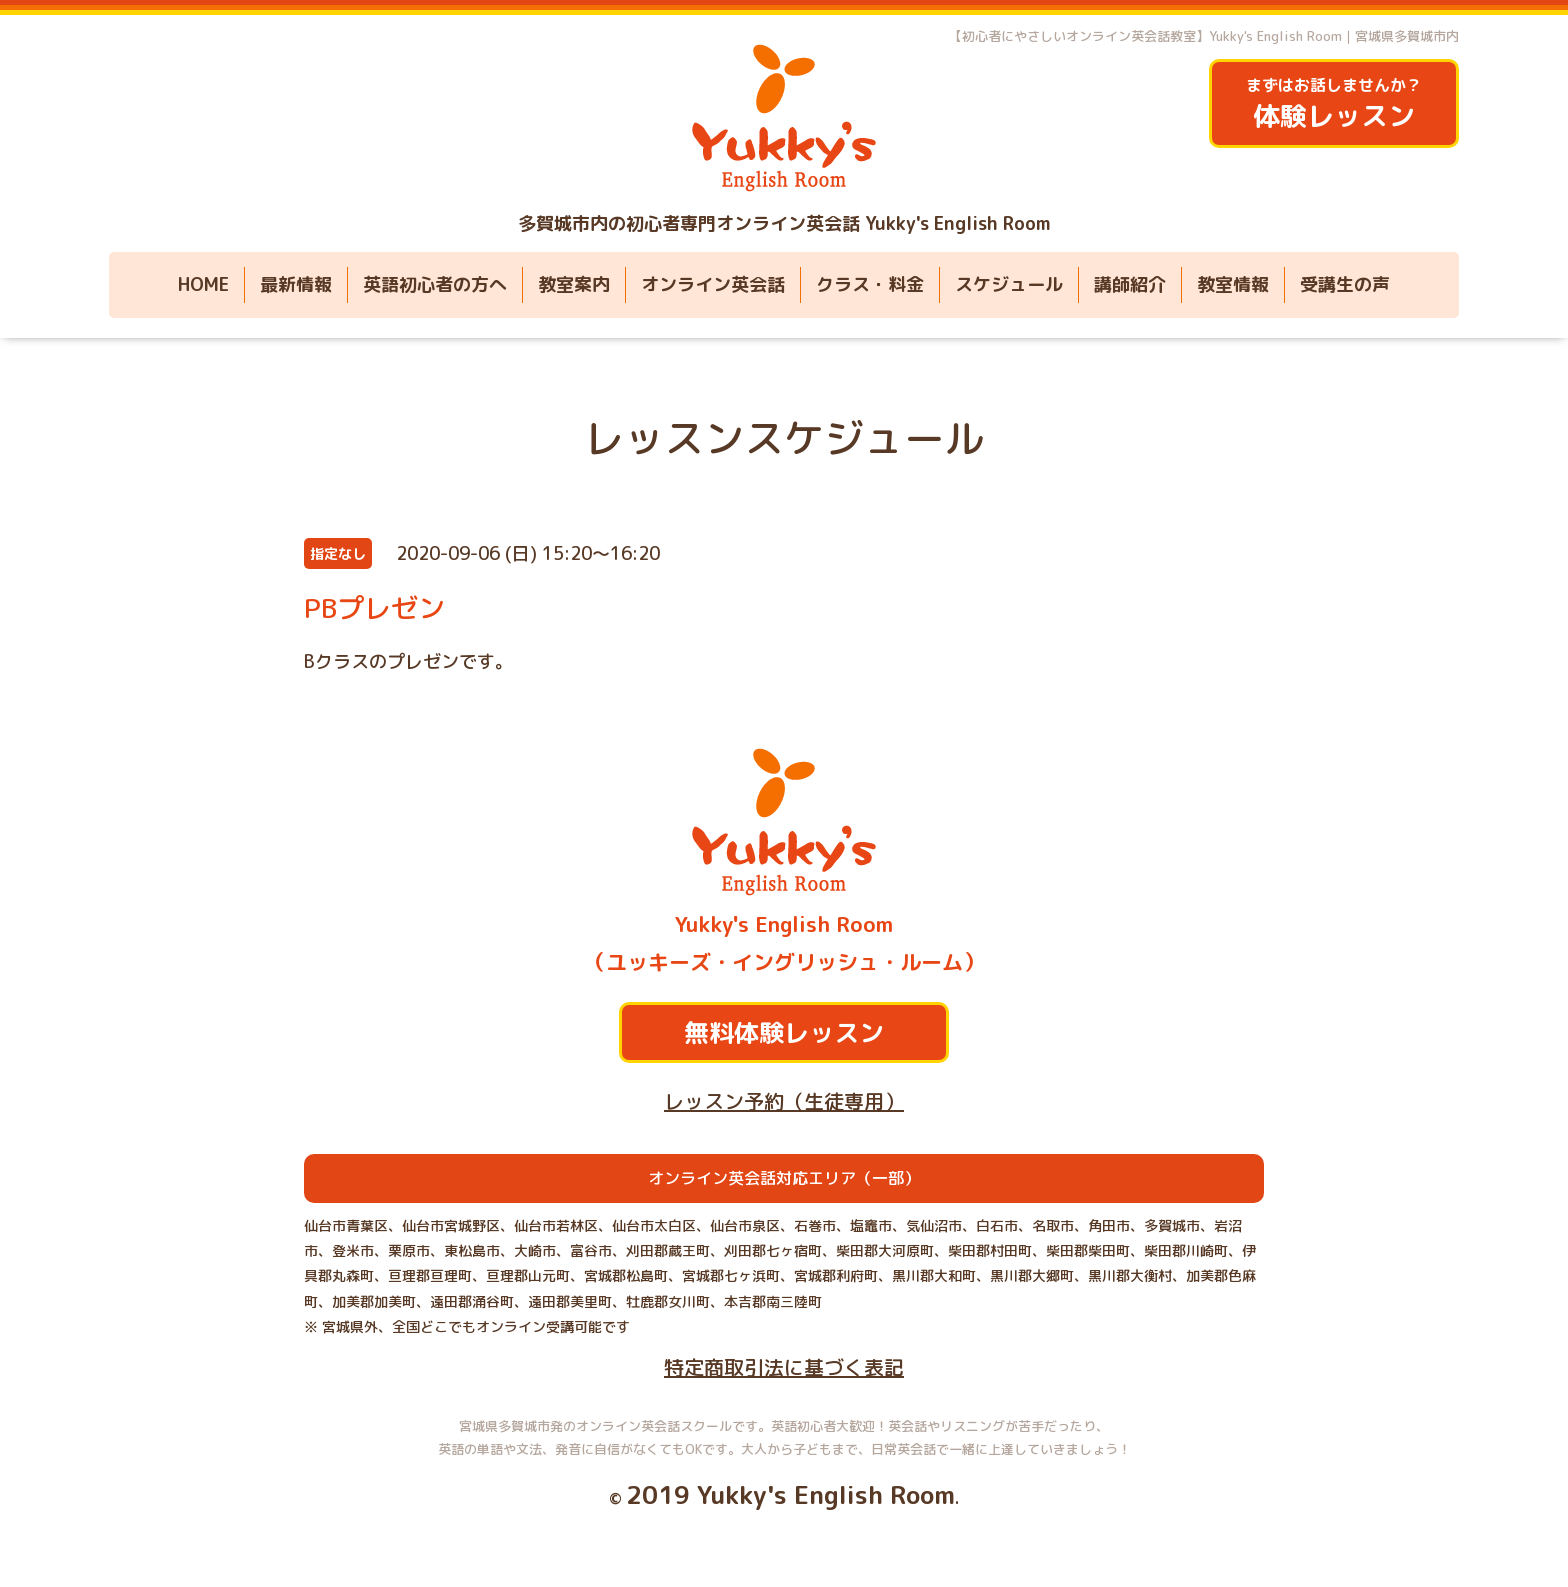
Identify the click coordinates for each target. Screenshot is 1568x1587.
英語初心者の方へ (435, 284)
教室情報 (1233, 284)
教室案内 (574, 284)
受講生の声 (1345, 284)
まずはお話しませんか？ (1334, 104)
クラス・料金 (870, 284)
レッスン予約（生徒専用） (784, 1101)
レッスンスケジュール (784, 438)
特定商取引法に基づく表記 (784, 1367)
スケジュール (1009, 284)
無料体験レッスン (784, 1032)
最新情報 (296, 284)
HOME (203, 284)
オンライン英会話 (713, 284)
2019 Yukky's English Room (790, 1494)
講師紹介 (1130, 284)
